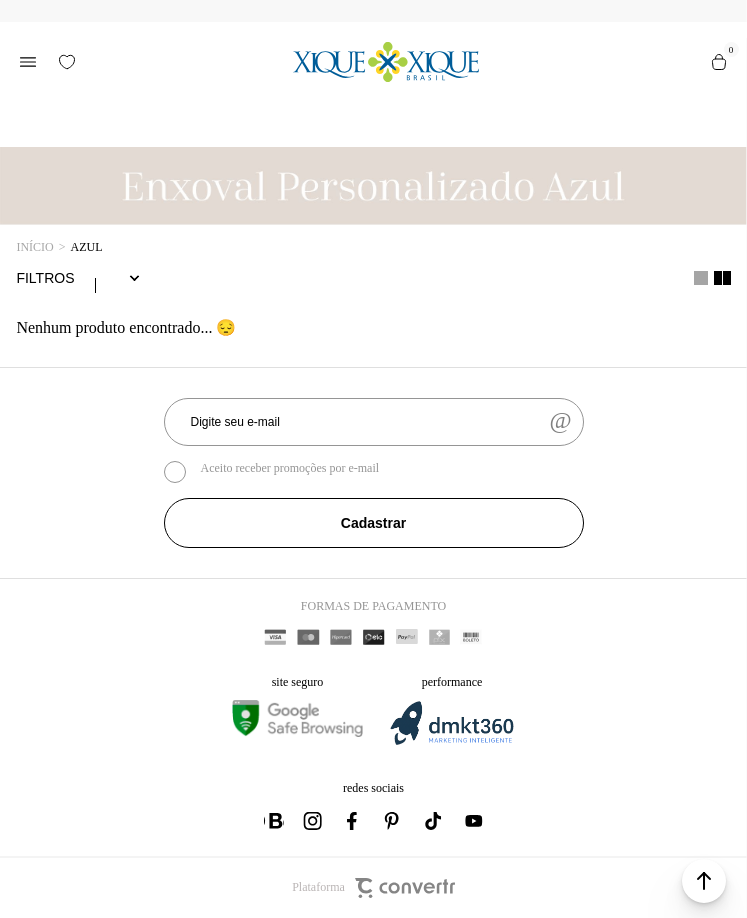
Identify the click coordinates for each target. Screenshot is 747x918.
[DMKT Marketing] (452, 741)
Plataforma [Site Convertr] (373, 888)
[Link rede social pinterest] (394, 821)
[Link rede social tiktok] (434, 821)
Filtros (45, 278)
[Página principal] (385, 62)
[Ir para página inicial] (34, 247)
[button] (704, 881)
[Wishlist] (67, 62)
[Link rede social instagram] (314, 821)
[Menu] (28, 62)
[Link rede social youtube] (474, 821)
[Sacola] (719, 62)
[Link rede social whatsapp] (274, 821)
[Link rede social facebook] (354, 821)
